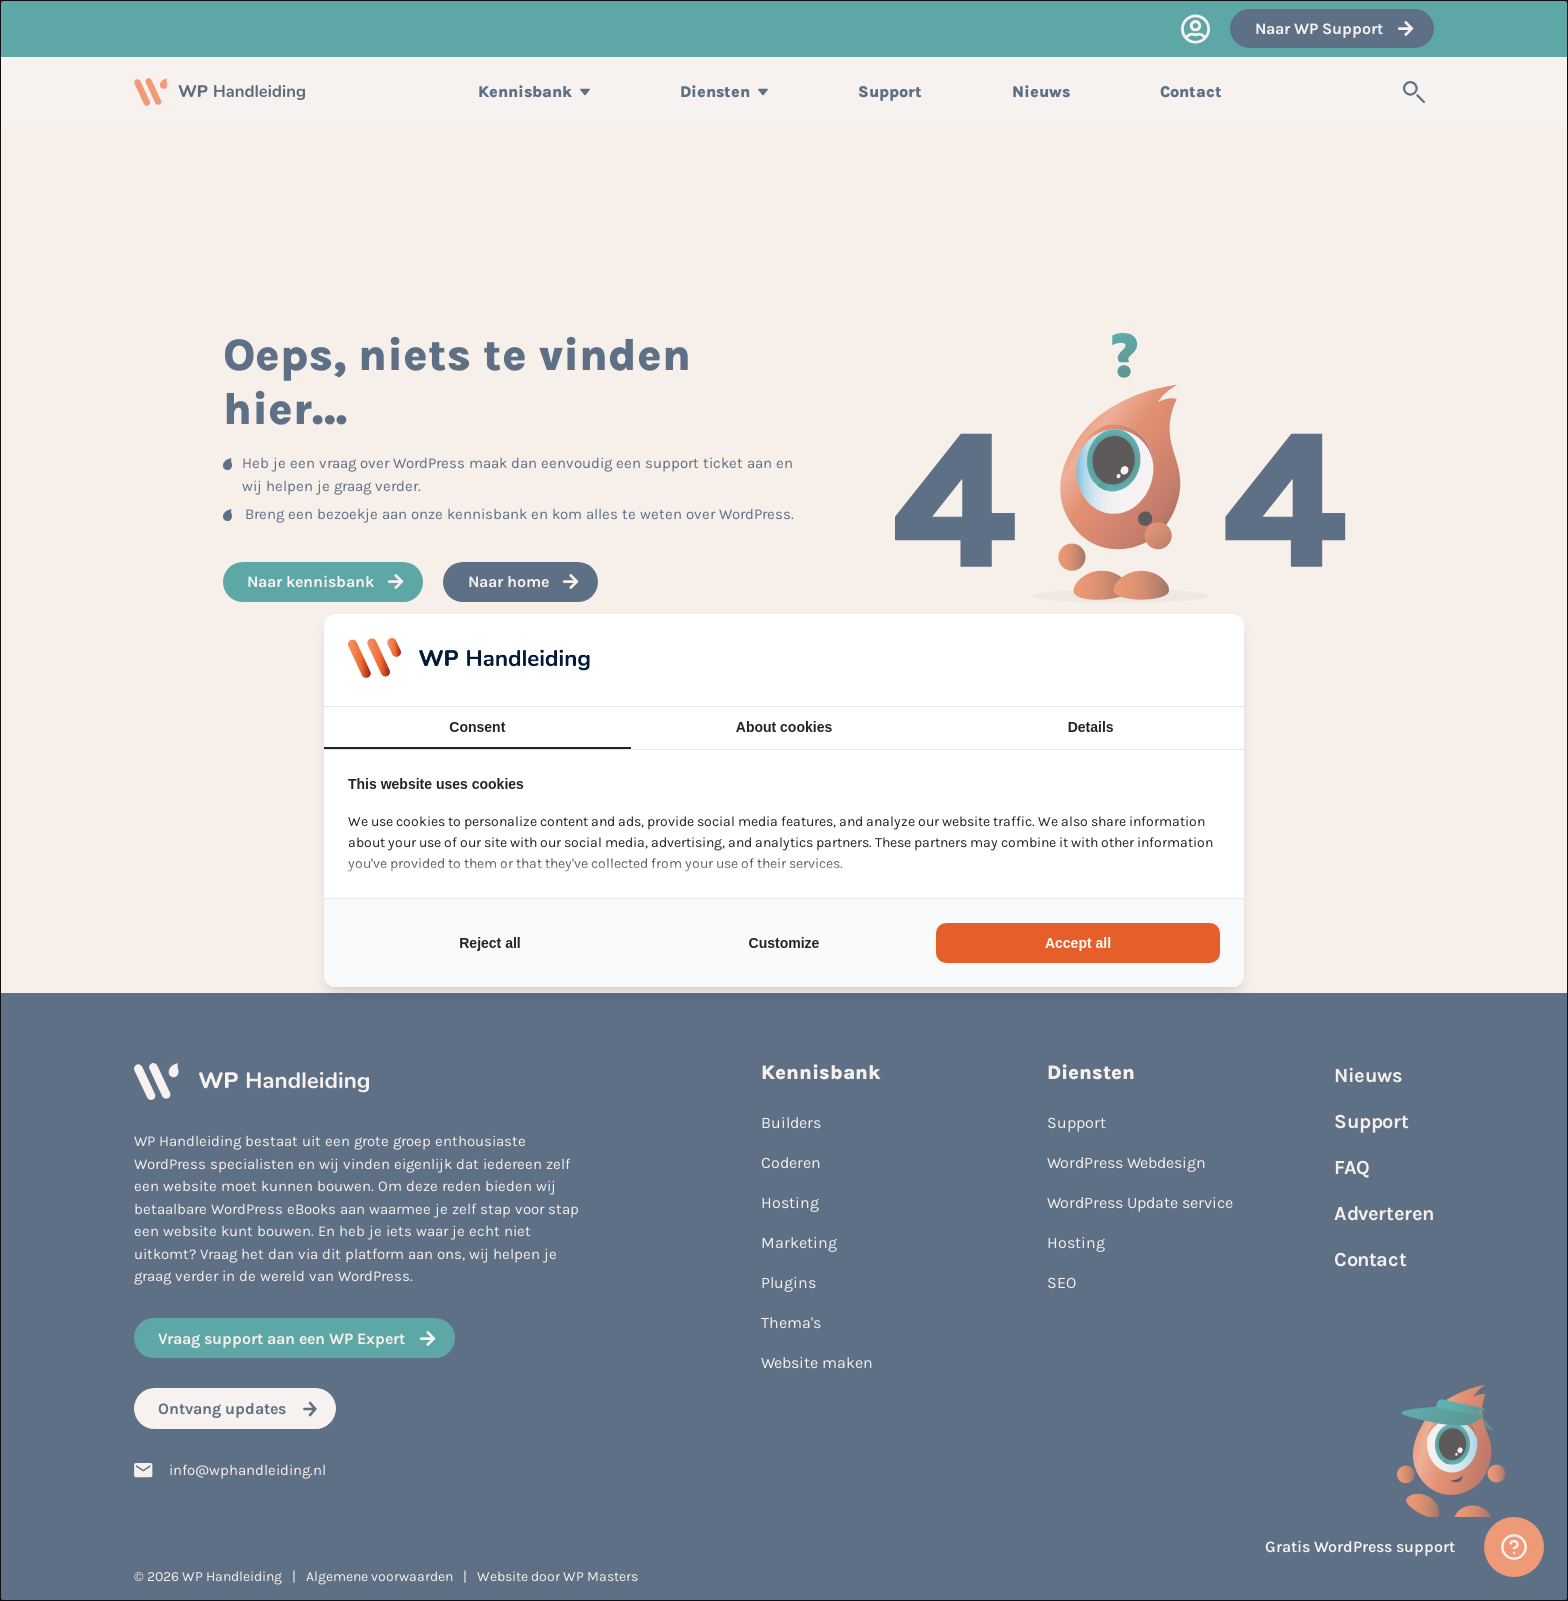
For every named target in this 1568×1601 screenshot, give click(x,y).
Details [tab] (1091, 727)
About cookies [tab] (784, 727)
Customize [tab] (784, 943)
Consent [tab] (477, 727)
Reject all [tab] (489, 943)
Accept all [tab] (1078, 943)
